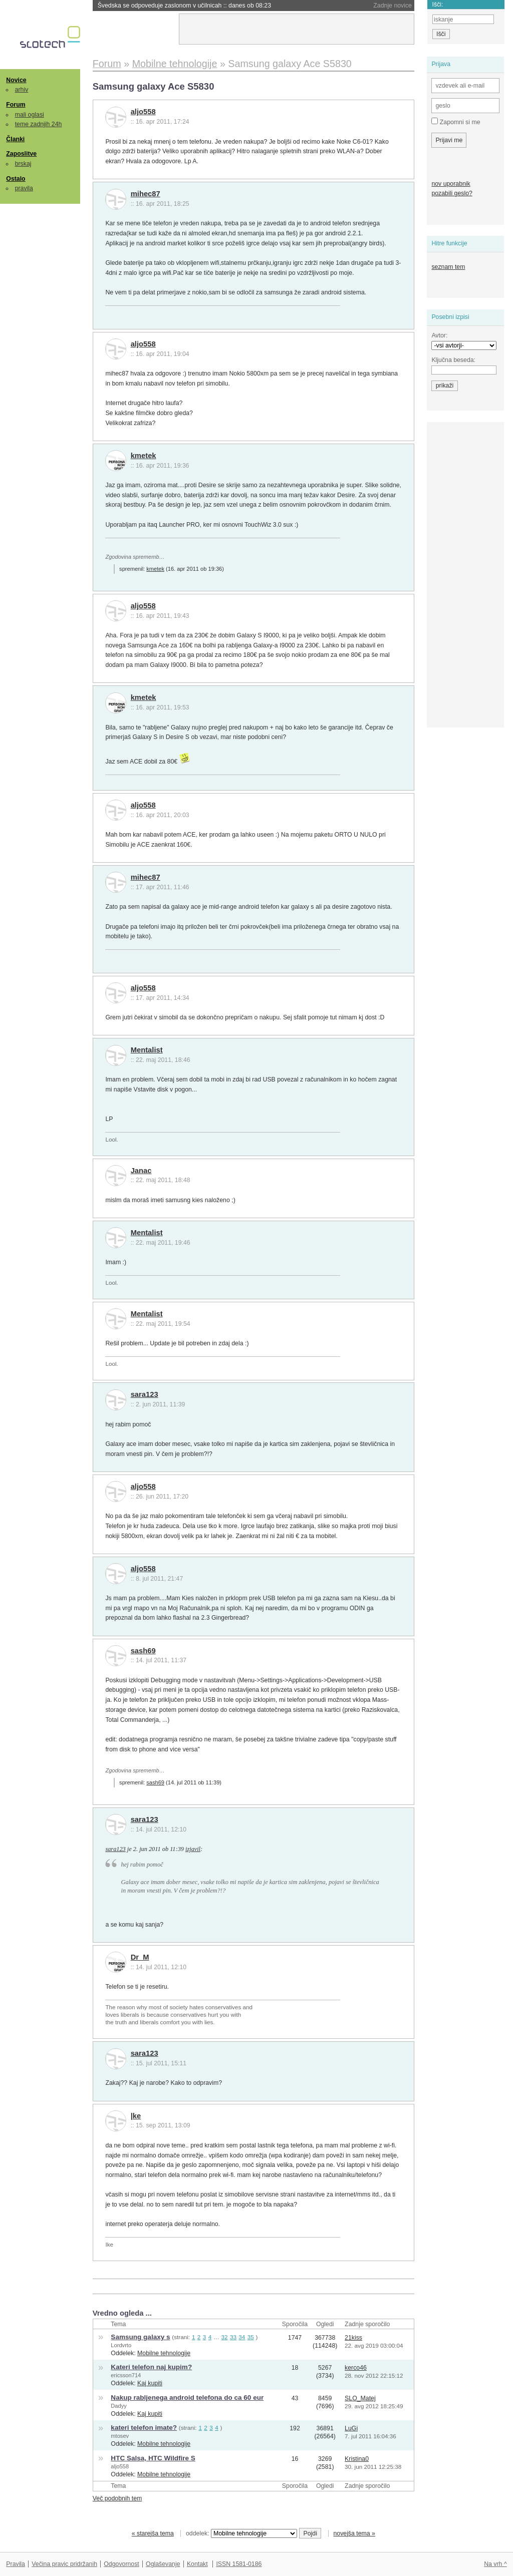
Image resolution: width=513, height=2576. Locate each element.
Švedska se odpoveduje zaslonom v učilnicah (184, 5)
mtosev (120, 2436)
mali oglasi (29, 114)
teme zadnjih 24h (38, 124)
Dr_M (140, 1957)
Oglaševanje (163, 2563)
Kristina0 (357, 2458)
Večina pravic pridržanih (64, 2563)
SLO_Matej (360, 2398)
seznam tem (448, 266)
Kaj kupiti (149, 2383)
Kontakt (197, 2563)
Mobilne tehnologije (163, 2353)
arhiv (22, 89)
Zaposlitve (21, 153)
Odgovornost (121, 2563)
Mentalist (147, 1050)
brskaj (23, 163)
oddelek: (241, 2533)
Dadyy (119, 2406)
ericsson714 (126, 2375)
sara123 (144, 1394)
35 (250, 2337)
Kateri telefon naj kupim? (151, 2367)
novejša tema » (354, 2533)
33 (233, 2337)
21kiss (353, 2337)
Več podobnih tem (117, 2498)
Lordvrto (121, 2345)
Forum (15, 104)
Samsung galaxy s (140, 2337)
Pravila (15, 2563)
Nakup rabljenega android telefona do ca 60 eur (187, 2397)
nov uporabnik (450, 183)
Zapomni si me (455, 122)
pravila (24, 188)
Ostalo (15, 178)
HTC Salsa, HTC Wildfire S (153, 2458)
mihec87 (145, 194)
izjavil (192, 1849)
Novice (16, 80)
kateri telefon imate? (144, 2427)
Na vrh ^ (495, 2563)
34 (241, 2337)
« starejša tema (153, 2533)
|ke (136, 2116)
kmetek (143, 456)
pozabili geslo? (451, 193)
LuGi (351, 2428)
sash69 (143, 1651)
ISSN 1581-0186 (239, 2563)
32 (224, 2337)
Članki (15, 139)
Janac (141, 1171)
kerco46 (356, 2367)
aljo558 (143, 112)
